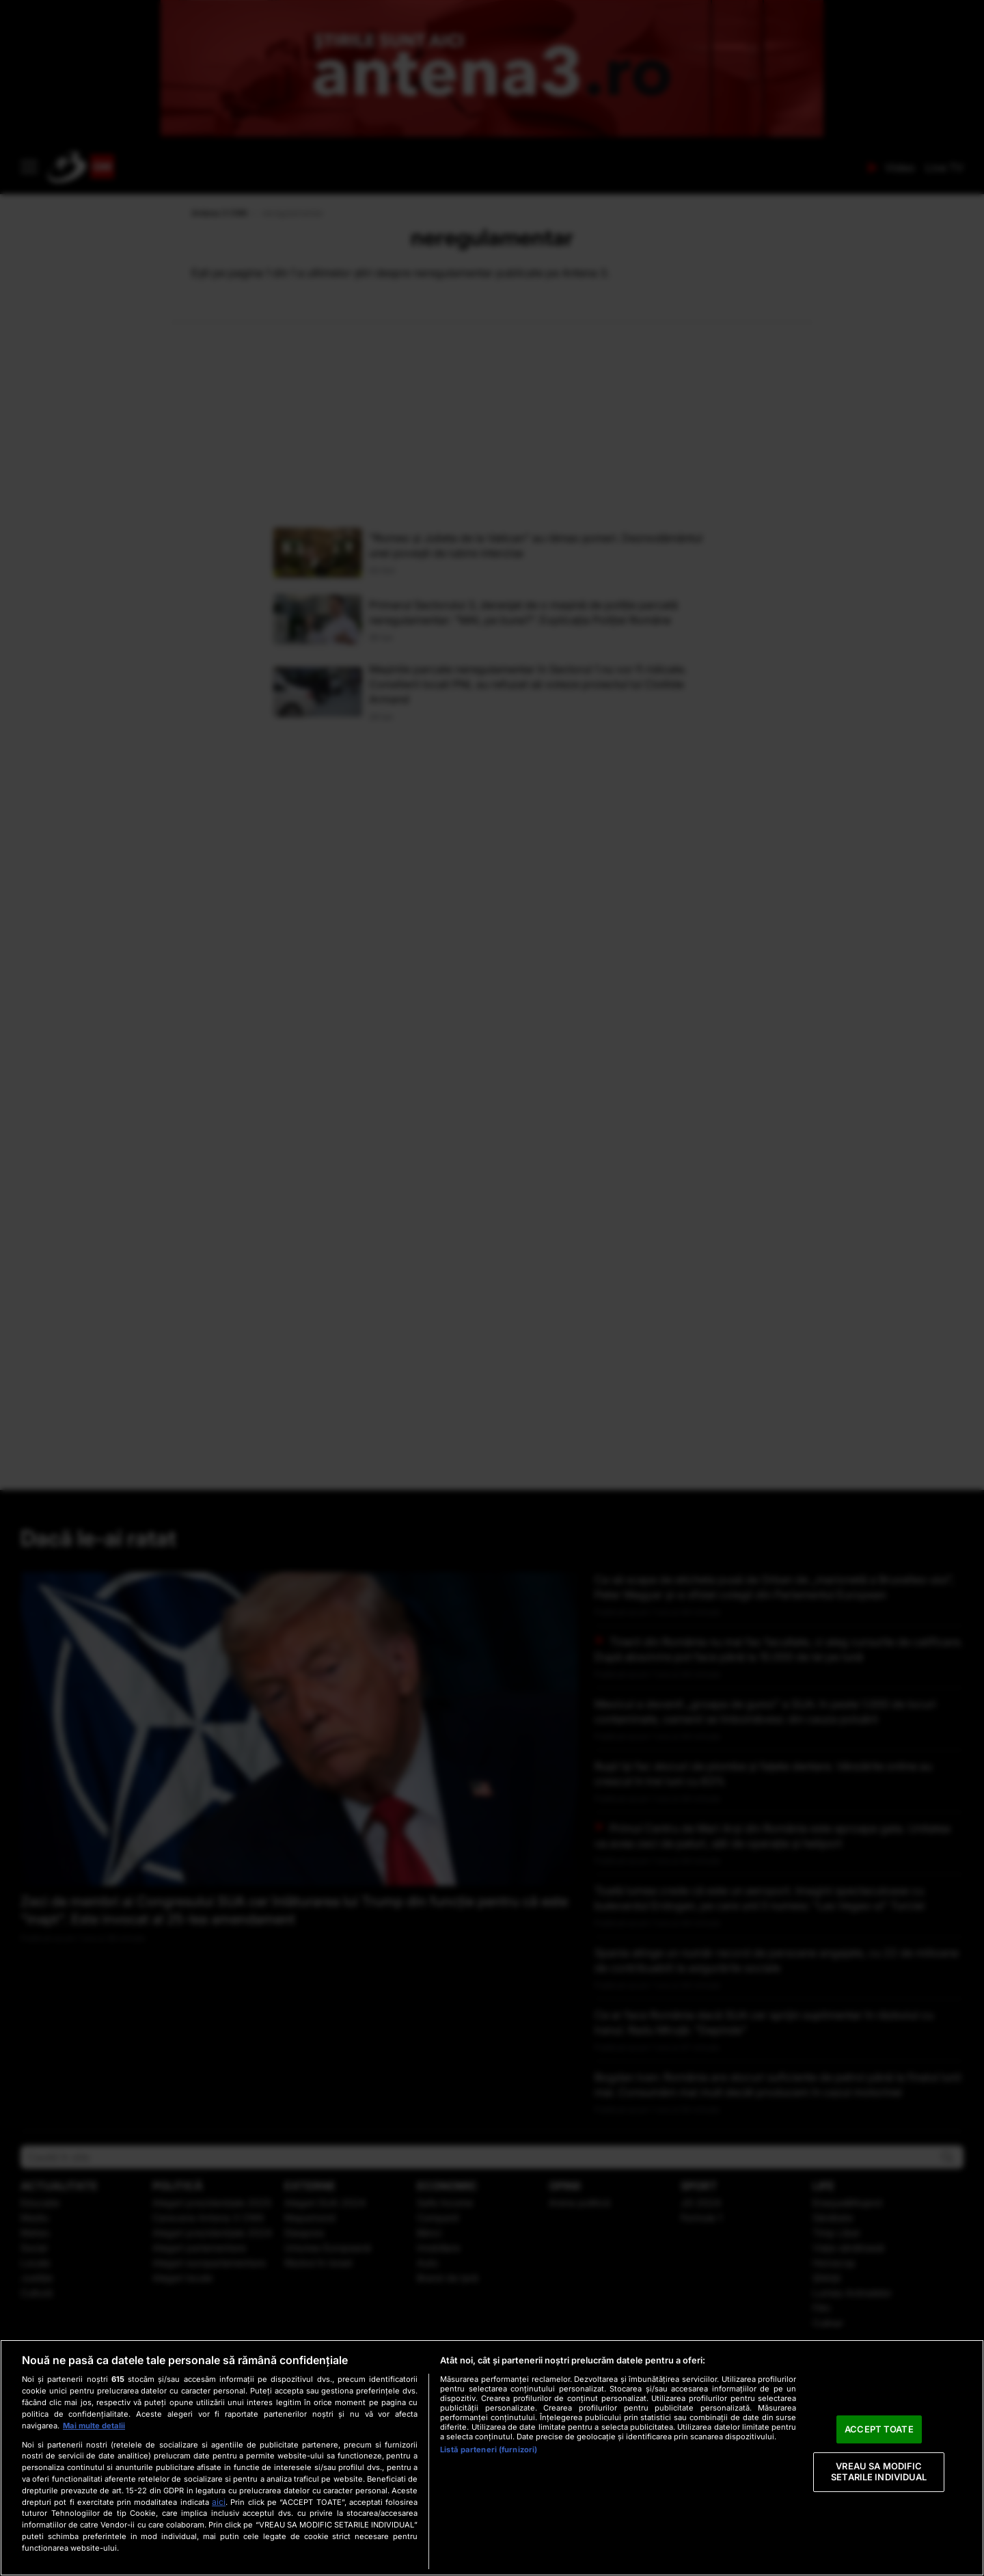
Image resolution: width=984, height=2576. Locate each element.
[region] (492, 2458)
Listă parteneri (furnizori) (488, 2449)
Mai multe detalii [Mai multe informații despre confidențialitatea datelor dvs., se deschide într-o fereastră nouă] (94, 2425)
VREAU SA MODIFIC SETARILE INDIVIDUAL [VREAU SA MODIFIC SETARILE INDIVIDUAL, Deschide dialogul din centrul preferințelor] (879, 2472)
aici (219, 2502)
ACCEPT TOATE (879, 2429)
